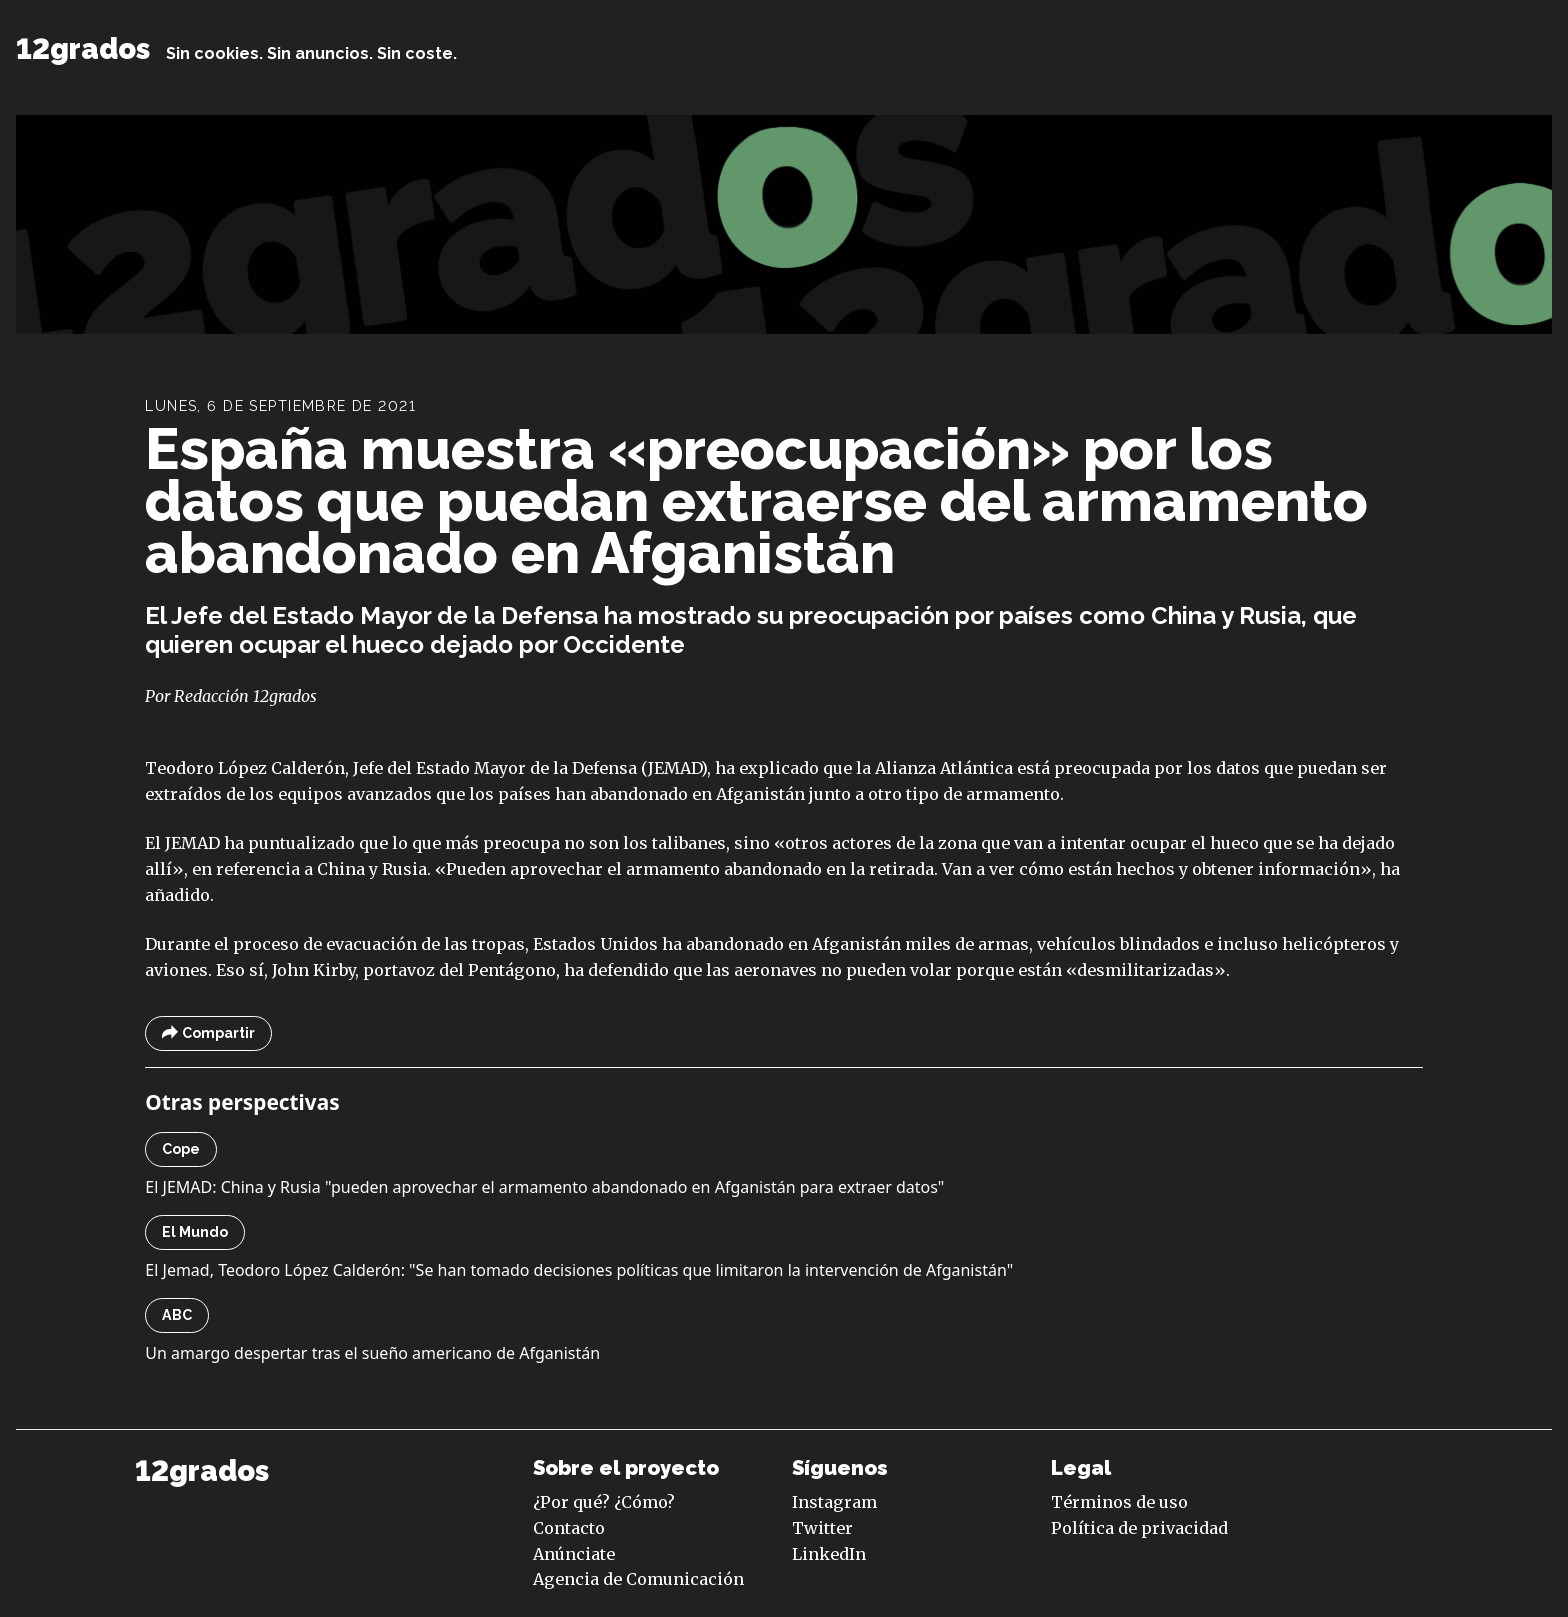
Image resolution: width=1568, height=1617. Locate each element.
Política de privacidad (1139, 1528)
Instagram (834, 1502)
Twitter (822, 1528)
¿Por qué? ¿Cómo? (604, 1502)
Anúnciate (574, 1554)
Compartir (208, 1033)
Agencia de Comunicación (638, 1579)
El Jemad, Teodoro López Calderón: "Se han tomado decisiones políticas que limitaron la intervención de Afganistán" (579, 1270)
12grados (83, 49)
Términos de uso (1119, 1502)
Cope (181, 1149)
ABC (177, 1315)
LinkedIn (829, 1554)
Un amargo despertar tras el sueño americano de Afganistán (372, 1353)
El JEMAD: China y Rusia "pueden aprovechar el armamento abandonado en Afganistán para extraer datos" (544, 1187)
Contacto (569, 1528)
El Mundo (195, 1232)
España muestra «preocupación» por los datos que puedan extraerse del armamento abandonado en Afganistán (756, 500)
